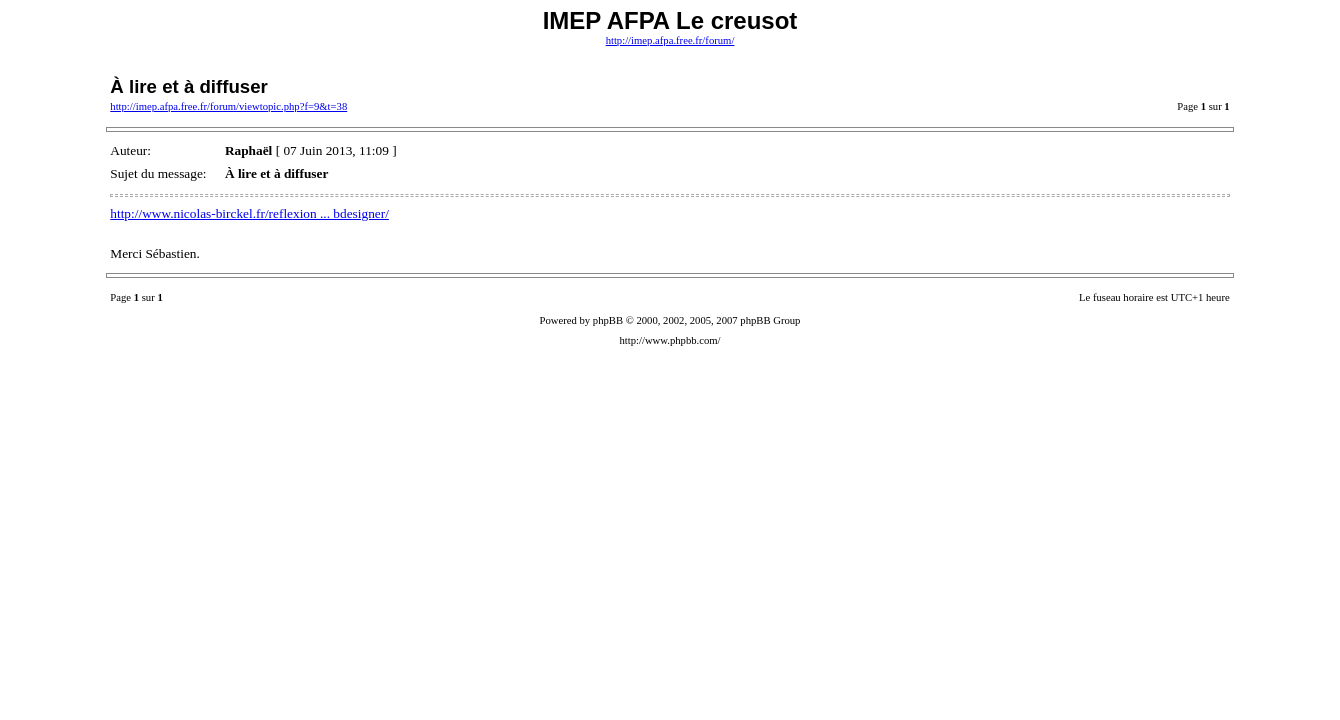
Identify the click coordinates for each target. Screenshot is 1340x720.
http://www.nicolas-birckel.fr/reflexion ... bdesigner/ (249, 213)
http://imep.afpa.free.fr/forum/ (670, 40)
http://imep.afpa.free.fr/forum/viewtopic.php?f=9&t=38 (228, 106)
